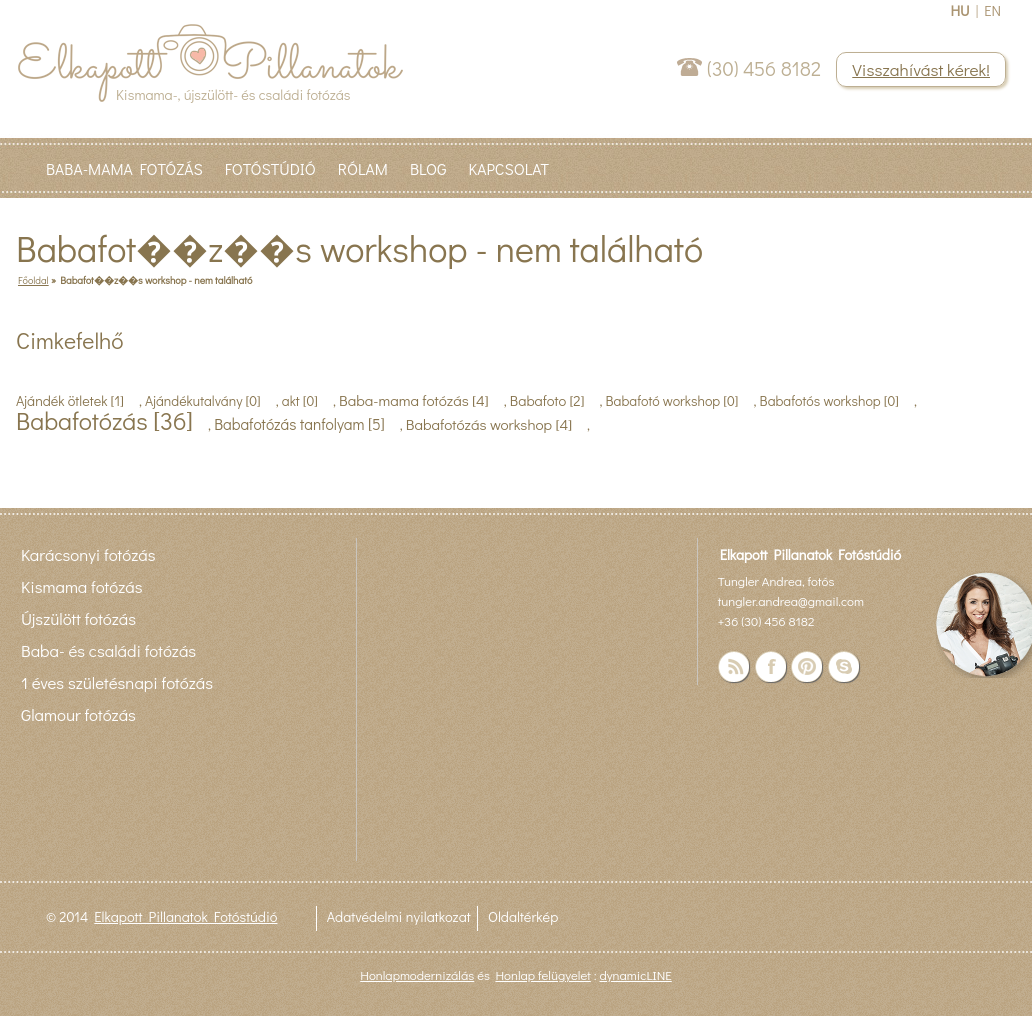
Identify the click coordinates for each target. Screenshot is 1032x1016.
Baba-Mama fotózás (124, 168)
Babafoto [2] (547, 400)
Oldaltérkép (523, 916)
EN (992, 10)
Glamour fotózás (78, 714)
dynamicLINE (635, 974)
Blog (428, 168)
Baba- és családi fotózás (108, 650)
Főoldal (33, 280)
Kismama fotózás (81, 586)
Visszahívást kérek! (921, 69)
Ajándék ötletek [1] (70, 400)
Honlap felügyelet (542, 974)
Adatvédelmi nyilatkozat (399, 916)
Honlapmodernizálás (417, 974)
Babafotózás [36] (104, 420)
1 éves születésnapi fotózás (117, 682)
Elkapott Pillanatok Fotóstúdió (185, 916)
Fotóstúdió (270, 168)
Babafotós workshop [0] (829, 400)
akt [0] (300, 400)
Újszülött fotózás (78, 618)
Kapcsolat (509, 168)
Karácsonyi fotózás (88, 554)
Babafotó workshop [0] (672, 400)
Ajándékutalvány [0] (203, 400)
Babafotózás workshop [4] (489, 424)
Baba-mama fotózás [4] (414, 400)
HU (959, 10)
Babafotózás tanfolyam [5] (299, 424)
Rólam (363, 168)
